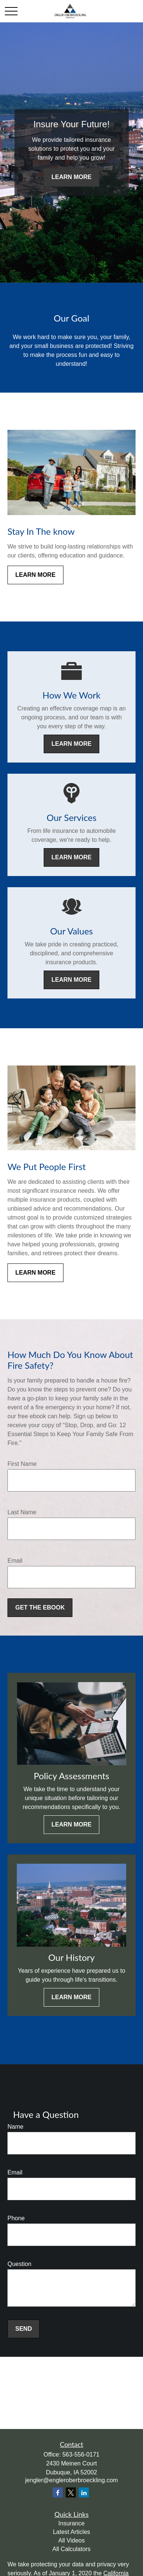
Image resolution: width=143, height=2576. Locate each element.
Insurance (71, 2523)
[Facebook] (58, 2492)
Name (15, 2126)
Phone (16, 2218)
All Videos (71, 2540)
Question (19, 2264)
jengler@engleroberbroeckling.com (71, 2480)
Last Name (21, 1512)
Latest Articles (71, 2532)
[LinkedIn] (84, 2492)
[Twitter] (71, 2492)
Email (14, 1560)
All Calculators (71, 2549)
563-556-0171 (81, 2454)
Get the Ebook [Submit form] (40, 1607)
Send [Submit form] (23, 2329)
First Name (22, 1464)
